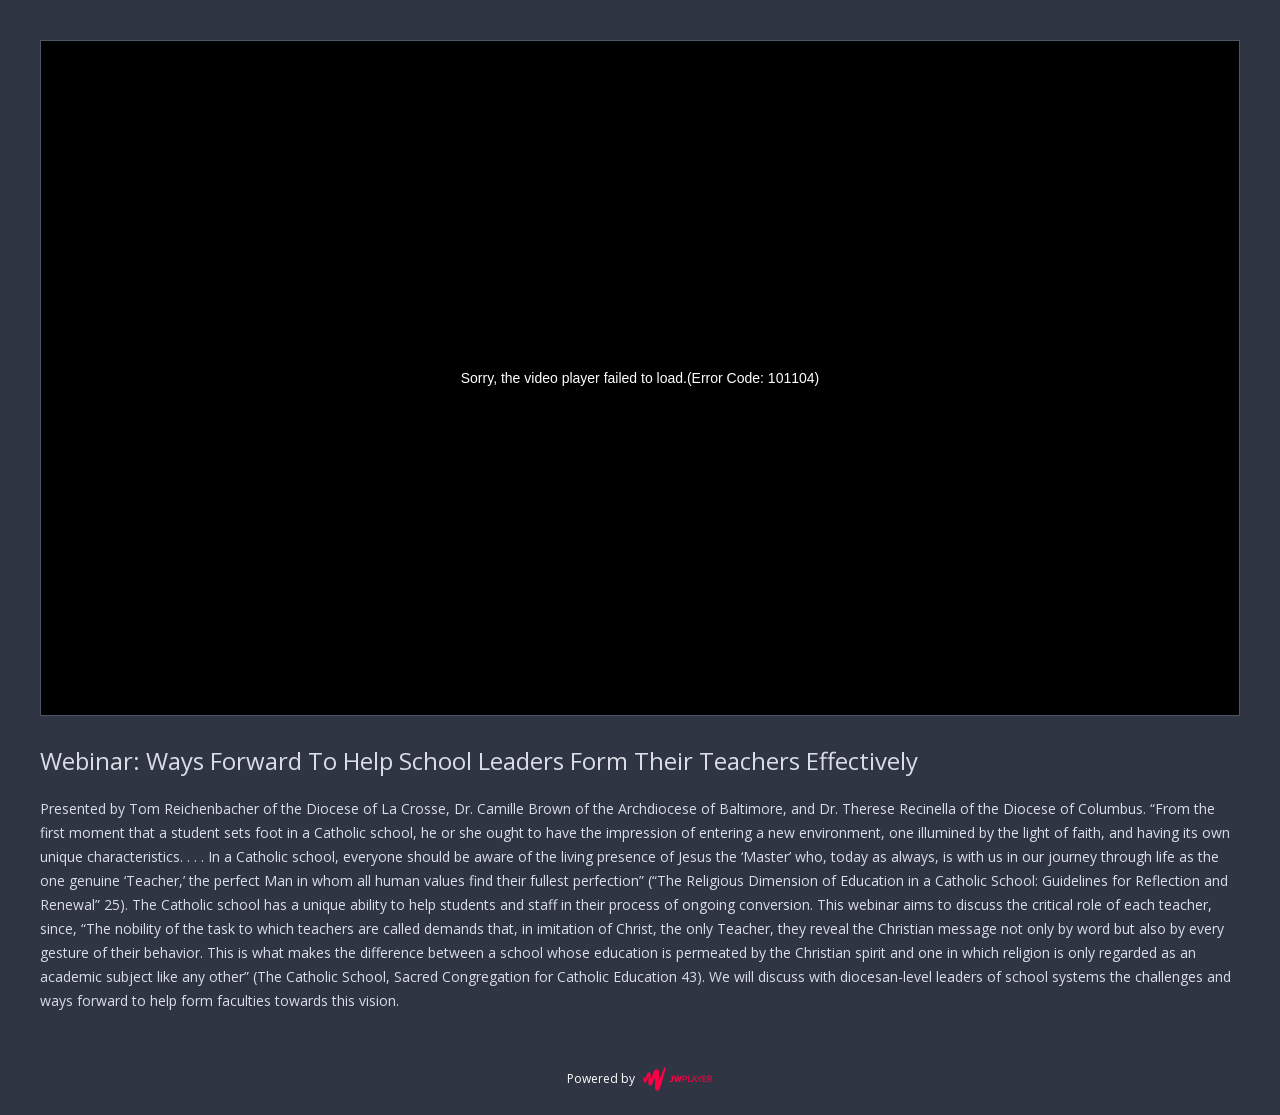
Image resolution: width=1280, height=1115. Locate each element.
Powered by (639, 1079)
